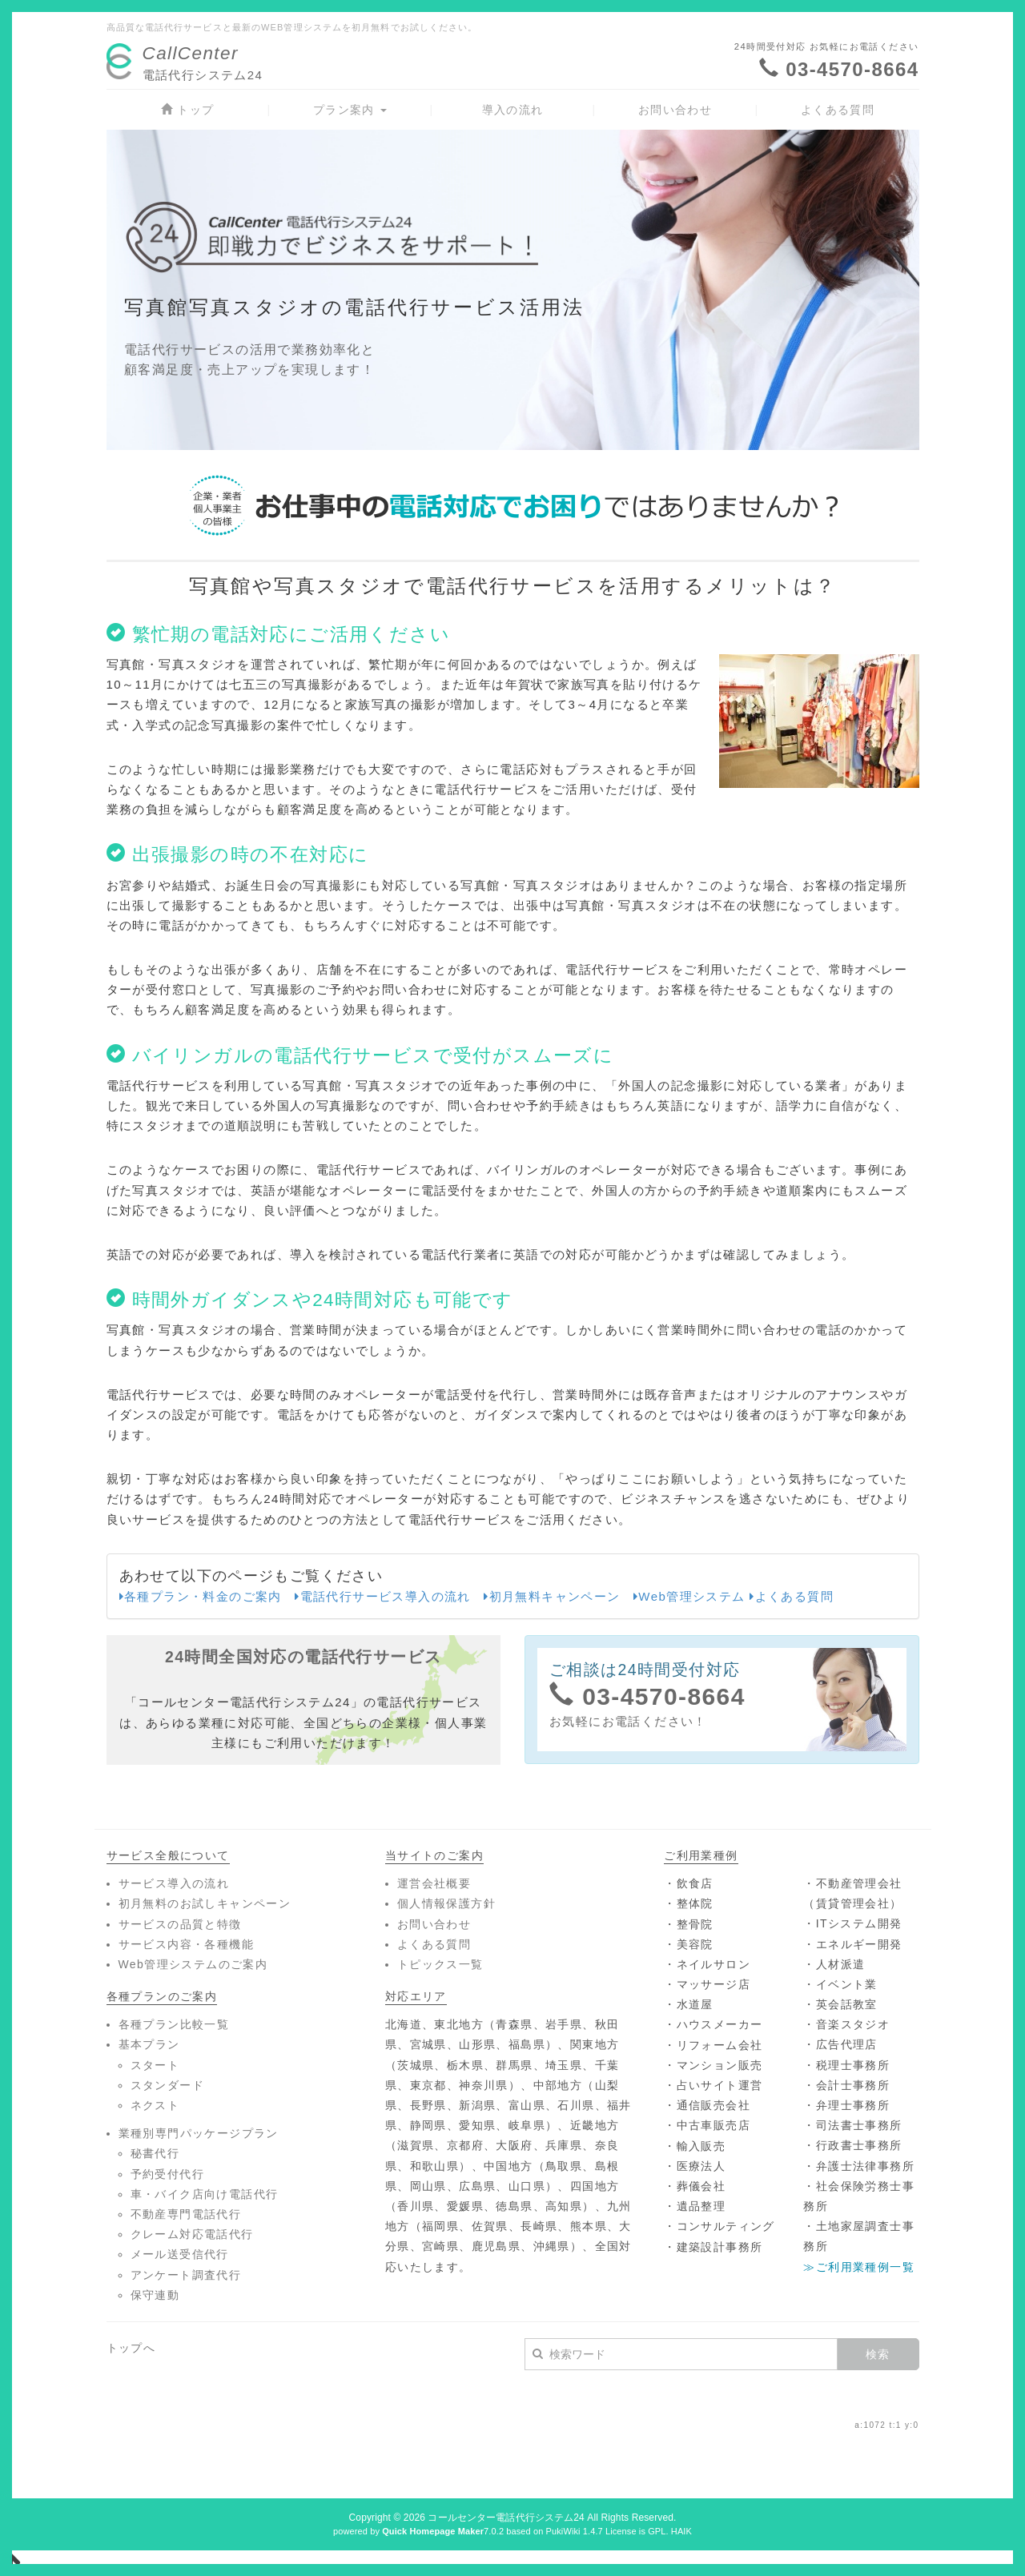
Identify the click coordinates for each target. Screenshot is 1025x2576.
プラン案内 (350, 109)
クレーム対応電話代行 (192, 2234)
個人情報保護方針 (446, 1903)
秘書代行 (155, 2153)
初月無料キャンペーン (552, 1596)
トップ (188, 109)
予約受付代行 (167, 2174)
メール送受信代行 (180, 2254)
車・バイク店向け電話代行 (205, 2194)
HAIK (681, 2531)
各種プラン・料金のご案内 (200, 1596)
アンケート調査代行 (186, 2275)
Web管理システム (689, 1596)
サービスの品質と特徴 (180, 1924)
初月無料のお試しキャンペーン (205, 1903)
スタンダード (167, 2085)
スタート (155, 2065)
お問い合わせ (675, 109)
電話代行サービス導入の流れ (383, 1596)
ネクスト (155, 2105)
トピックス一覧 (440, 1964)
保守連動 (155, 2295)
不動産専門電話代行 (186, 2214)
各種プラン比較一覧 (174, 2024)
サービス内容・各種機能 (186, 1944)
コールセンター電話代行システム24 (506, 2517)
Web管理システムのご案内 (193, 1964)
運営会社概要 (434, 1883)
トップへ (131, 2347)
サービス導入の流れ (174, 1883)
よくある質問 (837, 109)
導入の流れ (513, 109)
